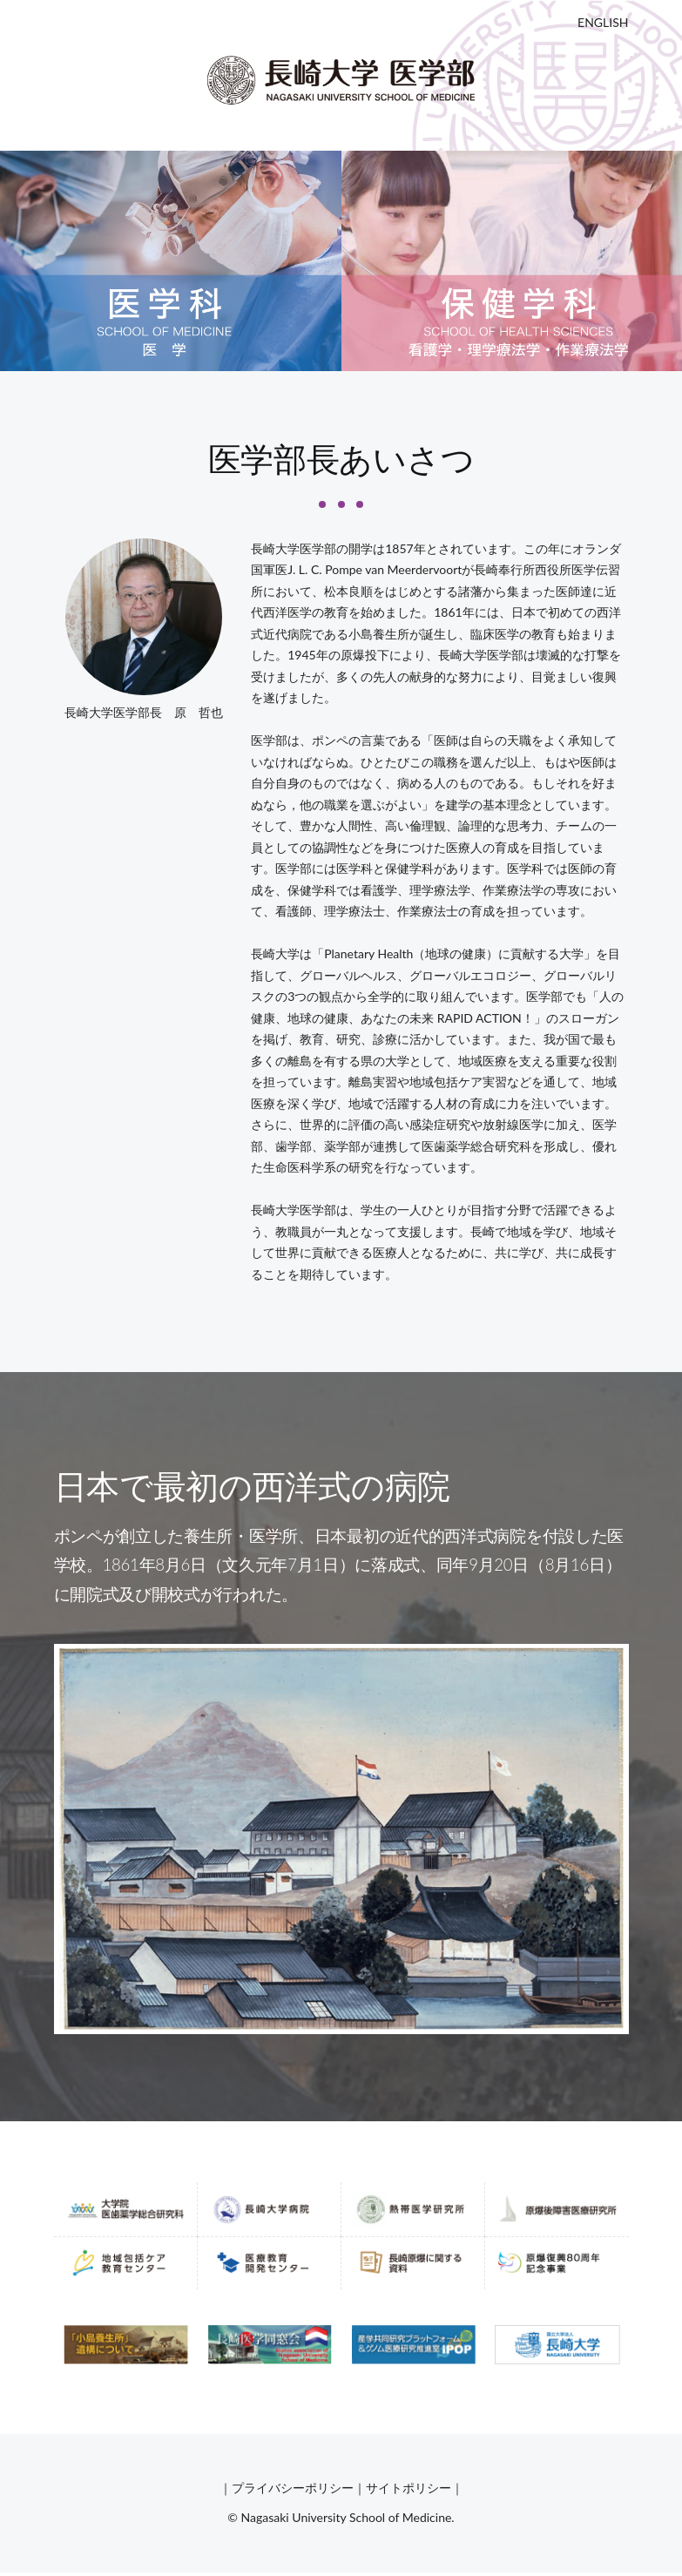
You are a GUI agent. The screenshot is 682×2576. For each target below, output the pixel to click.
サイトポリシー (408, 2487)
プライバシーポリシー (293, 2487)
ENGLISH (602, 22)
